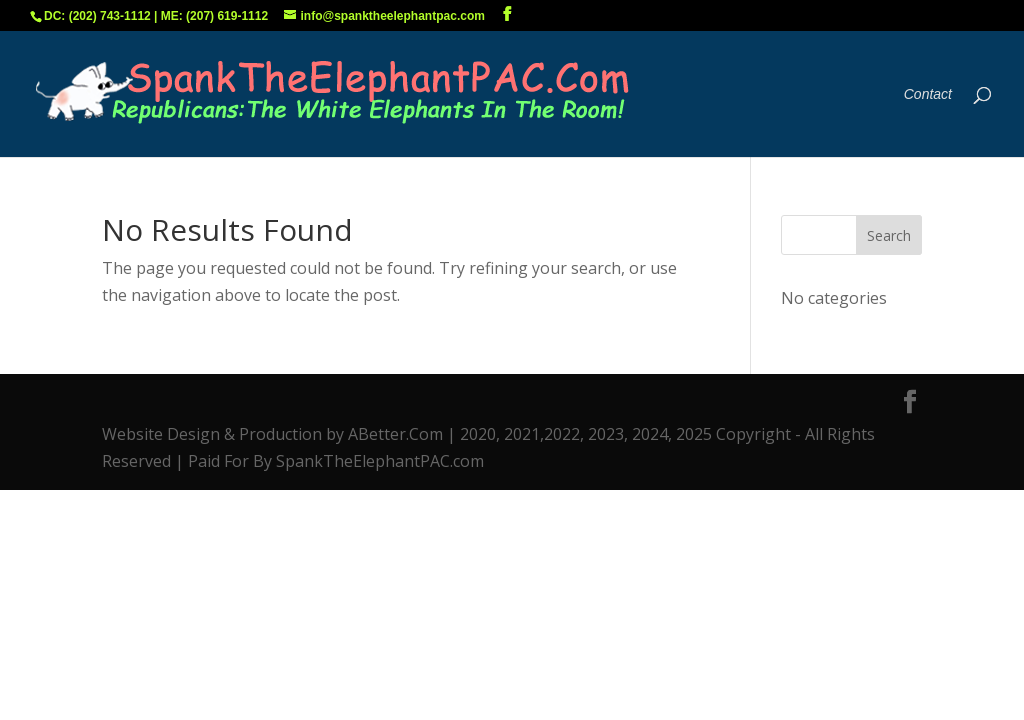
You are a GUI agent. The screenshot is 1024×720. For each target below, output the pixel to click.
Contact (928, 94)
